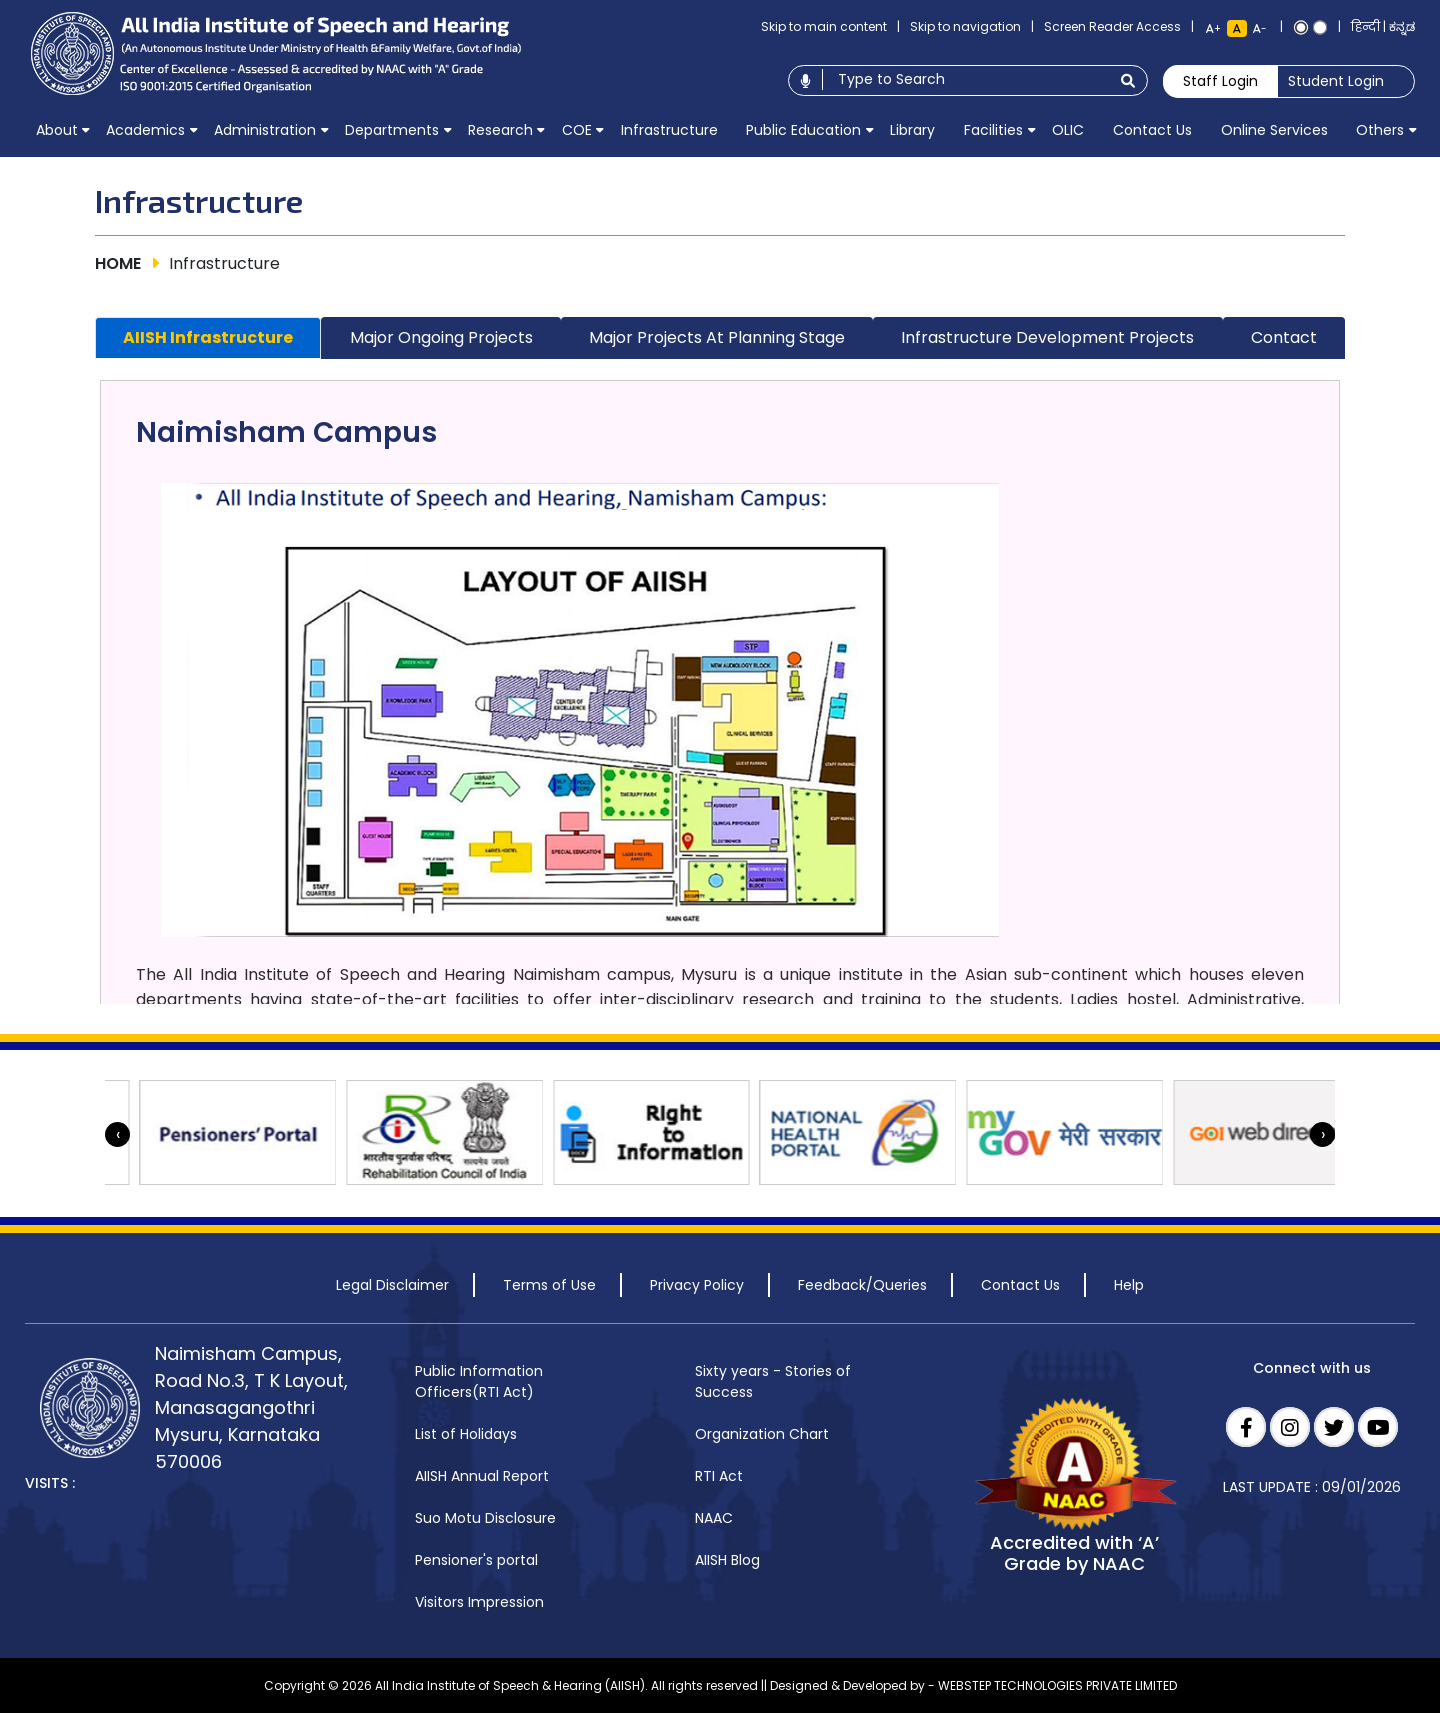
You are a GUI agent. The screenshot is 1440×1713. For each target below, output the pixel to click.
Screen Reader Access (1112, 26)
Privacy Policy (697, 1285)
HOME (118, 263)
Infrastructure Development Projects (1047, 337)
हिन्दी (1365, 26)
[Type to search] (965, 79)
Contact (1284, 337)
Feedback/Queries (862, 1285)
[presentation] (117, 1134)
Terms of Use (549, 1285)
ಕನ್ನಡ (1402, 26)
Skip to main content (824, 26)
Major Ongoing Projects (441, 337)
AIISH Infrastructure (208, 337)
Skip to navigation (965, 26)
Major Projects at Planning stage (717, 337)
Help (1129, 1285)
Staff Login (1220, 81)
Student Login (1336, 81)
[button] (56, 130)
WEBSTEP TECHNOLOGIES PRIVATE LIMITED (1057, 1685)
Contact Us (1020, 1285)
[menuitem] (56, 130)
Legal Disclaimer (392, 1285)
